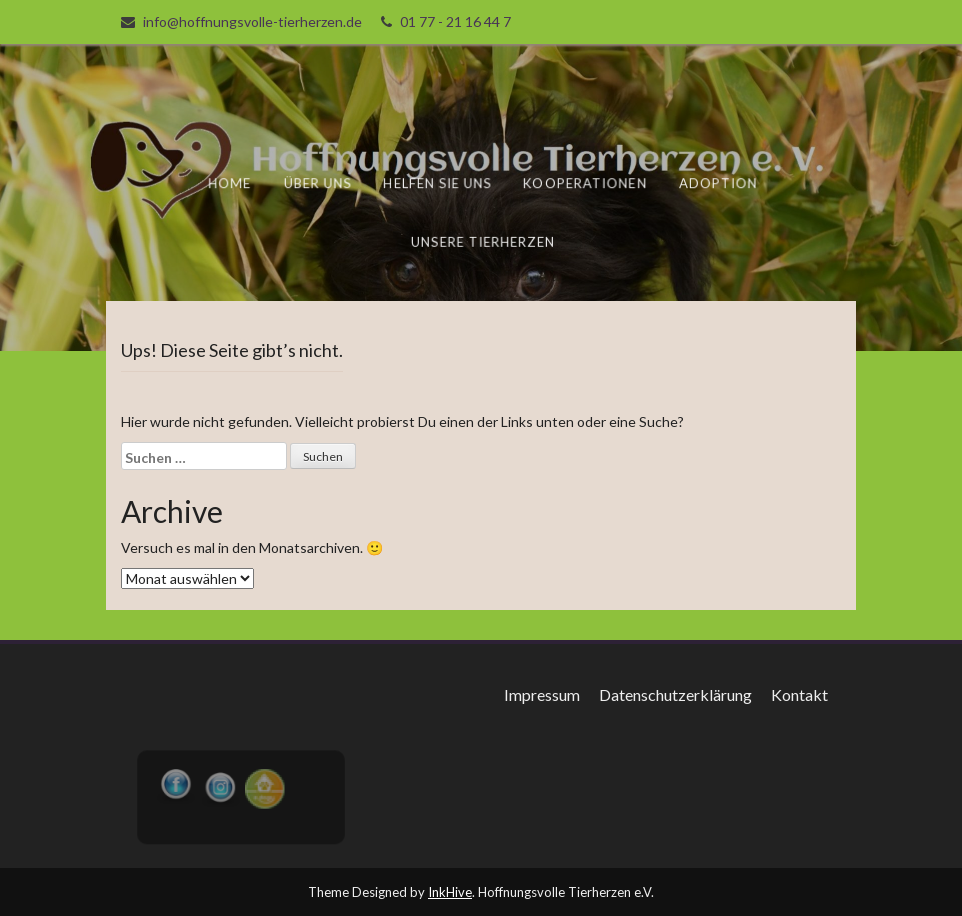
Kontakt (799, 694)
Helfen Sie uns (439, 183)
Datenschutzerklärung (675, 694)
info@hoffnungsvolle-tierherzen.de (252, 21)
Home (231, 183)
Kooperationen (585, 183)
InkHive (450, 892)
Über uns (319, 183)
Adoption (717, 183)
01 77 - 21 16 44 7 (455, 21)
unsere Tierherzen (483, 241)
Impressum (542, 694)
